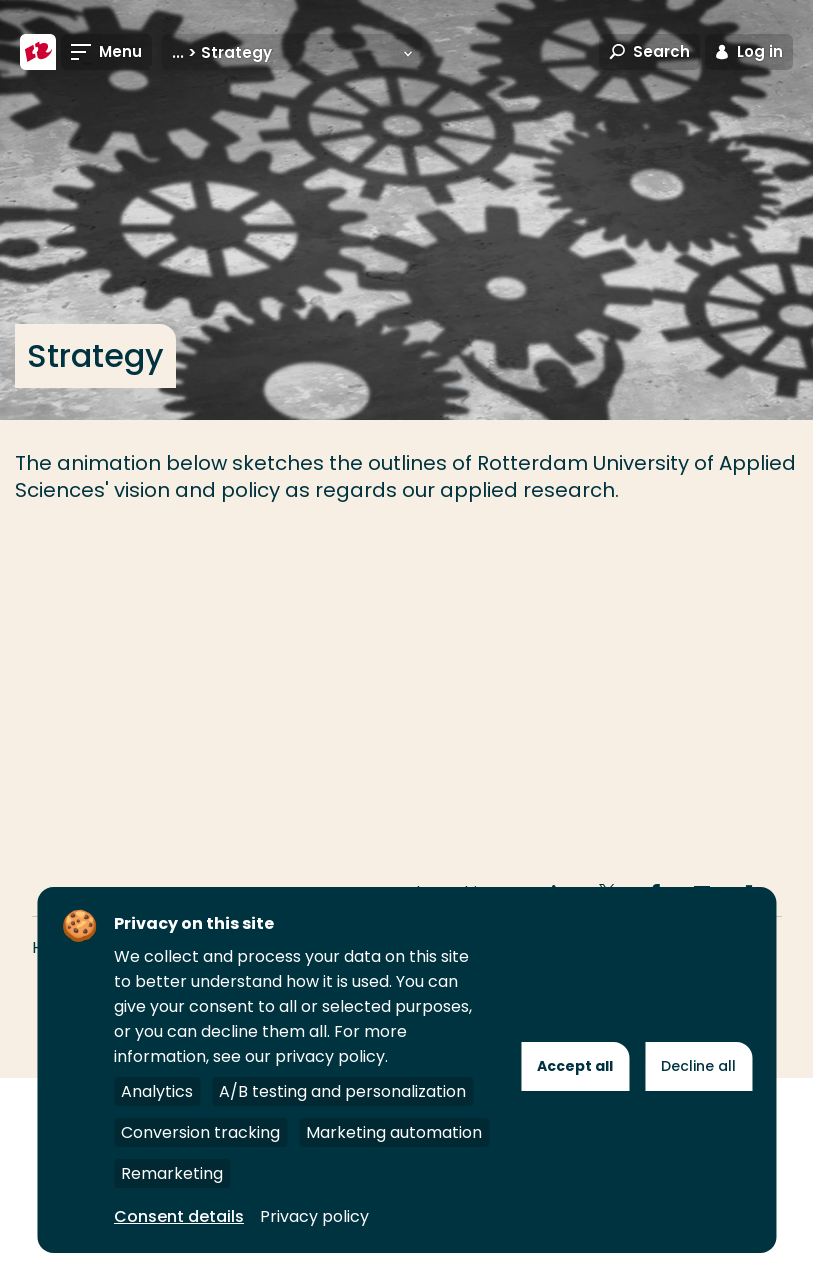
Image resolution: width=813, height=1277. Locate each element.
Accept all (575, 1066)
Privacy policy (314, 1216)
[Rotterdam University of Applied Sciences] (38, 52)
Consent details (179, 1216)
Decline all (698, 1066)
